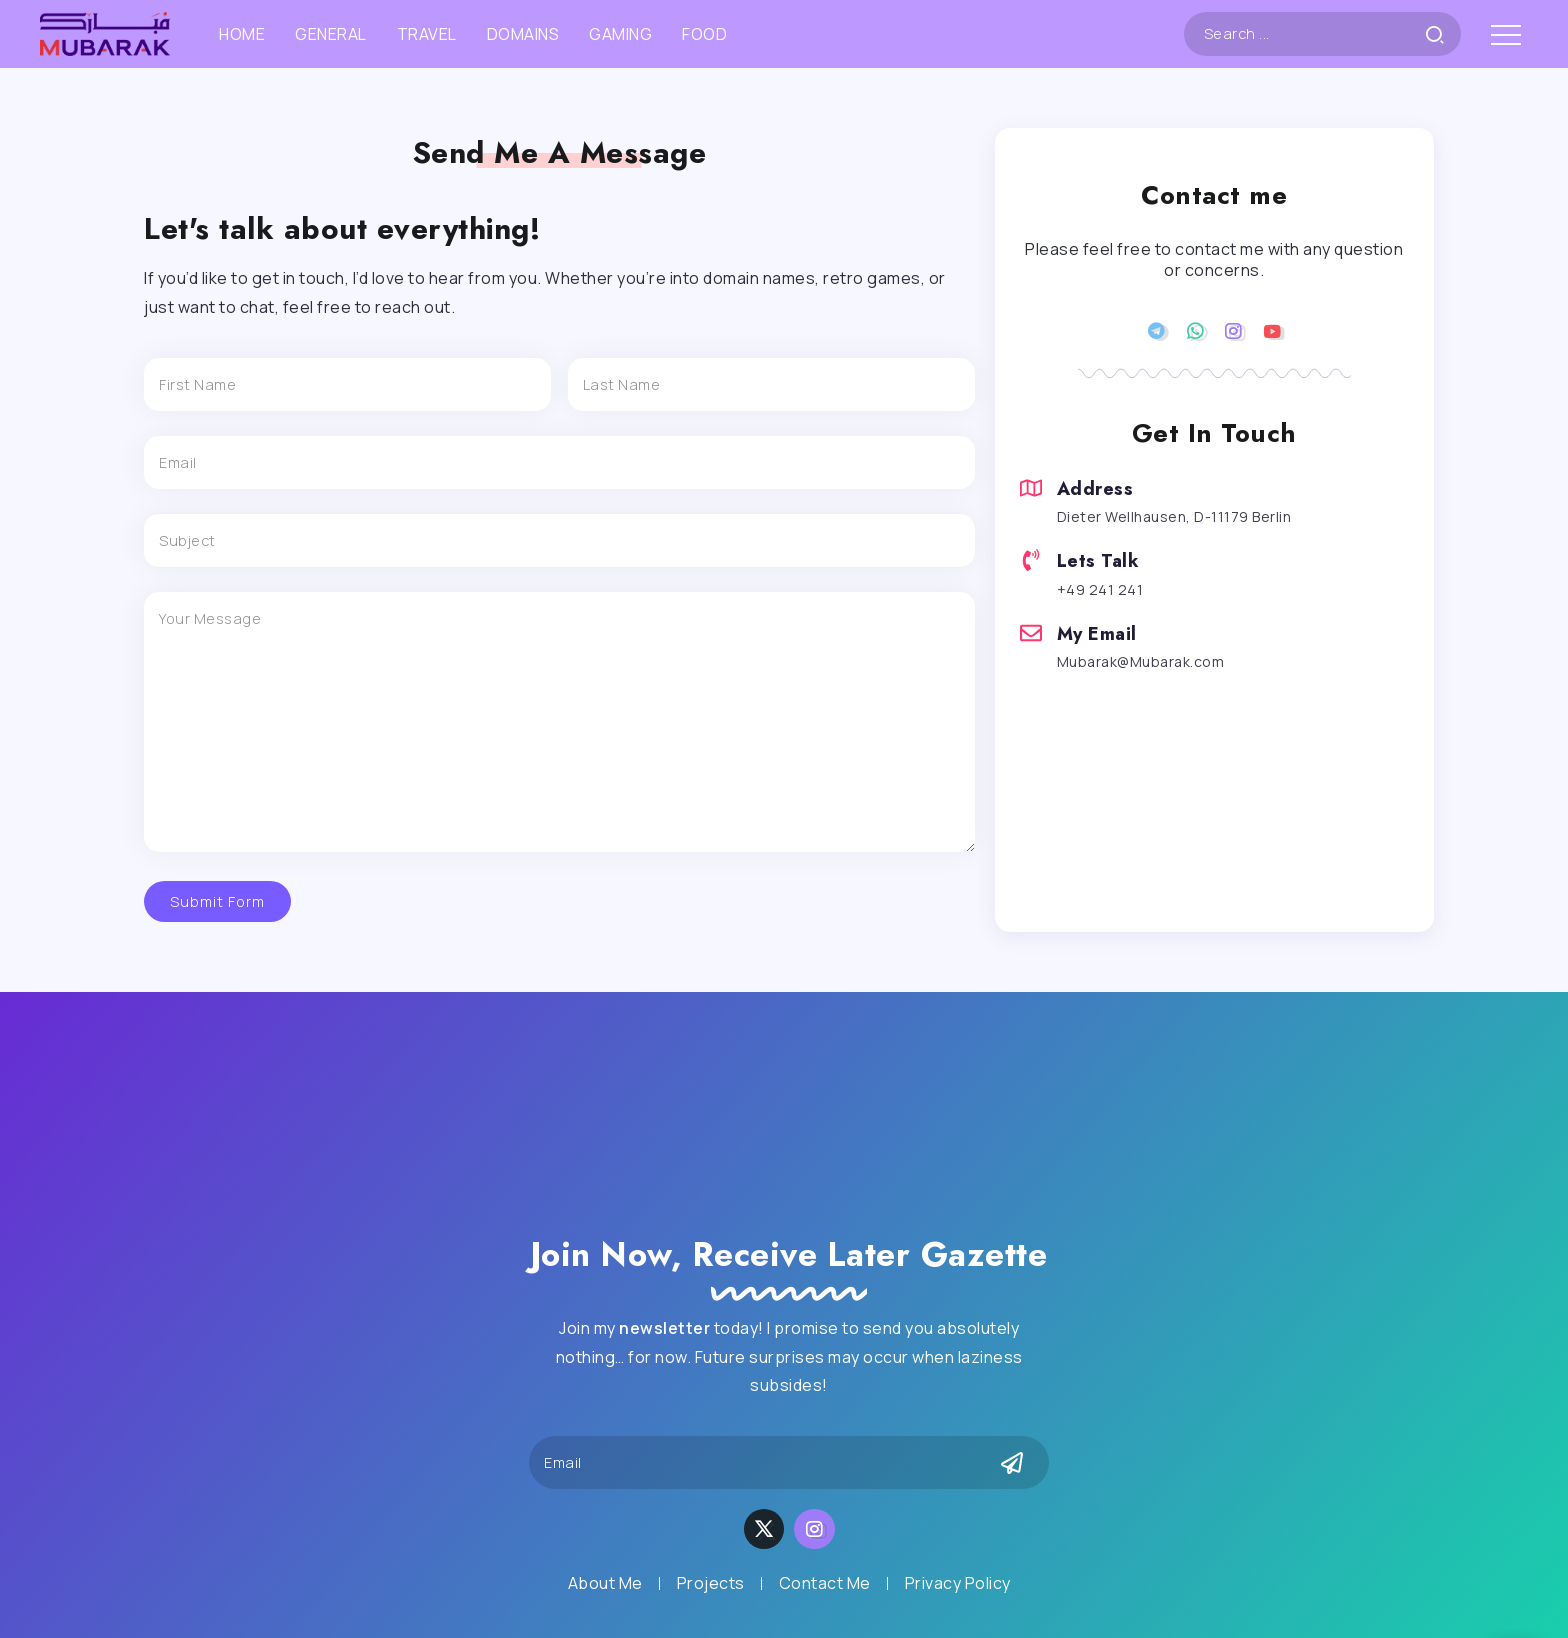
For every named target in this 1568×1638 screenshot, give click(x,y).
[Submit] (1442, 33)
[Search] (1322, 33)
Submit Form (217, 901)
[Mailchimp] (1012, 1463)
